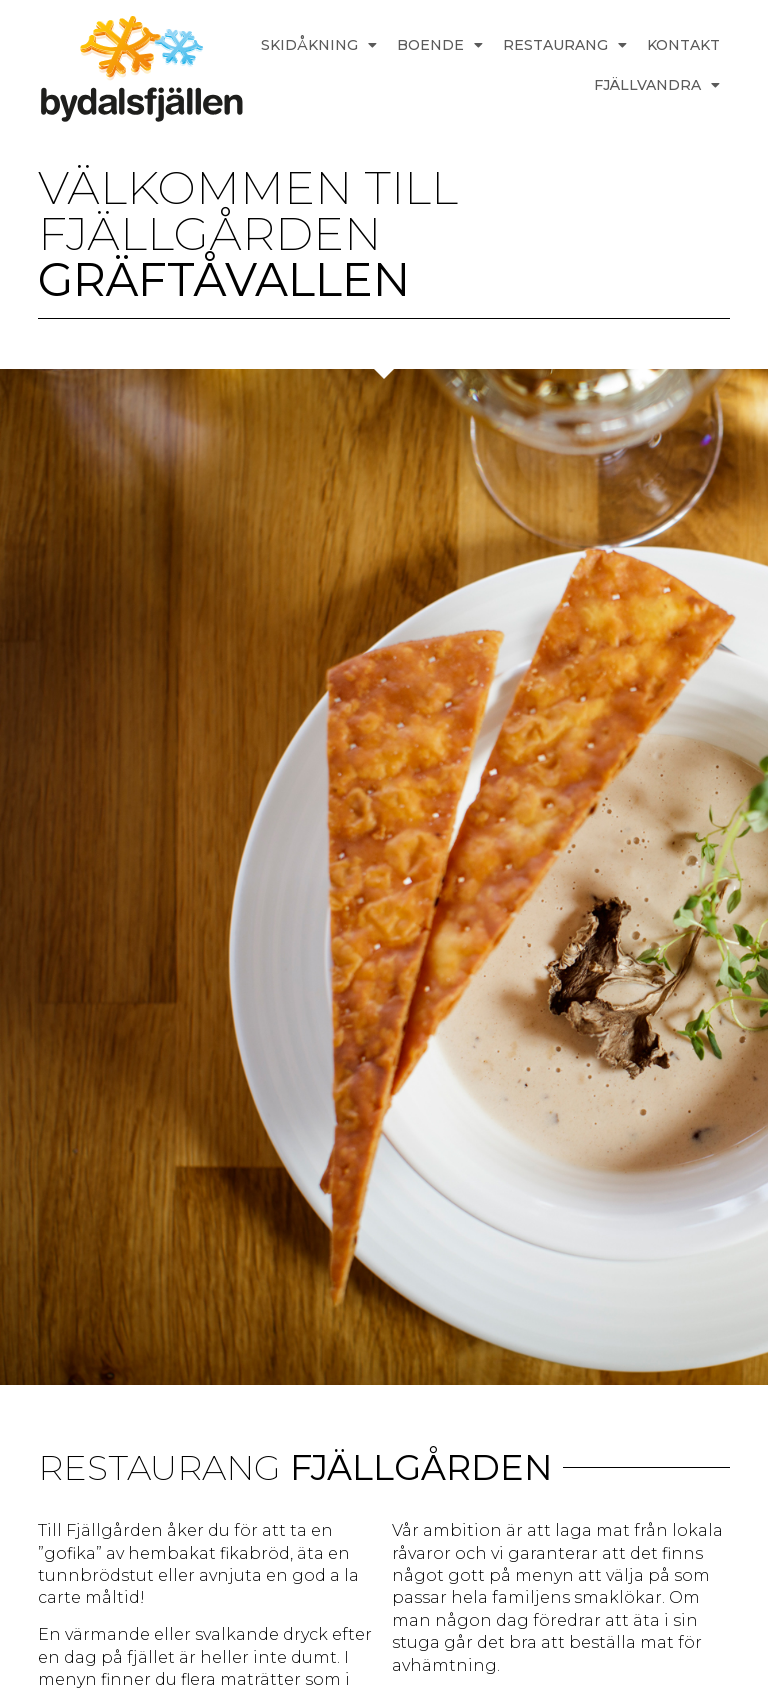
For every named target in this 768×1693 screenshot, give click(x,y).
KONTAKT (683, 45)
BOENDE (440, 45)
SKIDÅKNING (319, 45)
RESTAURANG (565, 45)
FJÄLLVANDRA (657, 85)
